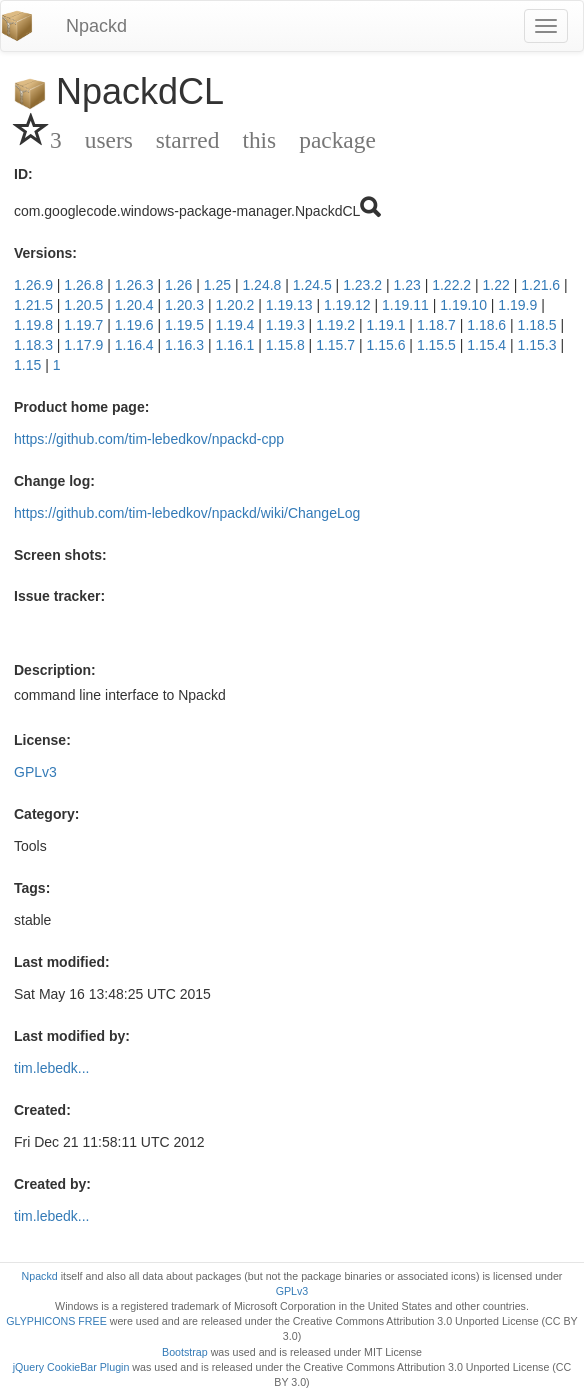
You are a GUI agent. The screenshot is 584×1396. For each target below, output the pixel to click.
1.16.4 (134, 345)
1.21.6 (540, 285)
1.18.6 (486, 325)
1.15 (27, 365)
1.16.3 (184, 345)
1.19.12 (347, 305)
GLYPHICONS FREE (56, 1321)
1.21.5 (33, 305)
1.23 (407, 285)
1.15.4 (486, 345)
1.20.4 (134, 305)
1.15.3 (537, 345)
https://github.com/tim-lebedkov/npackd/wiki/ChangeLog (187, 513)
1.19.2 (335, 325)
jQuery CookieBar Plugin (71, 1367)
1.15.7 (335, 345)
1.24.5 (312, 285)
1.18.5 (537, 325)
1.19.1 (386, 325)
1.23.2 (362, 285)
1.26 (178, 285)
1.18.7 (436, 325)
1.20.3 (184, 305)
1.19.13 (289, 305)
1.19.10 (463, 305)
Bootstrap (185, 1352)
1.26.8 (83, 285)
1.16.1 (234, 345)
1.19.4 (234, 325)
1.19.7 (83, 325)
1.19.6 (134, 325)
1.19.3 (285, 325)
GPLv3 (35, 772)
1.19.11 (405, 305)
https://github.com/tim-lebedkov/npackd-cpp (149, 439)
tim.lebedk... (51, 1068)
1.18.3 (33, 345)
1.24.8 (261, 285)
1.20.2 (234, 305)
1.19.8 (33, 325)
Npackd (96, 26)
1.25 (217, 285)
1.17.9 (83, 345)
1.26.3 (134, 285)
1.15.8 (285, 345)
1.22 (496, 285)
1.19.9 (517, 305)
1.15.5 (436, 345)
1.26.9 (33, 285)
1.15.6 (386, 345)
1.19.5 (184, 325)
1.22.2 (451, 285)
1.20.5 (83, 305)
